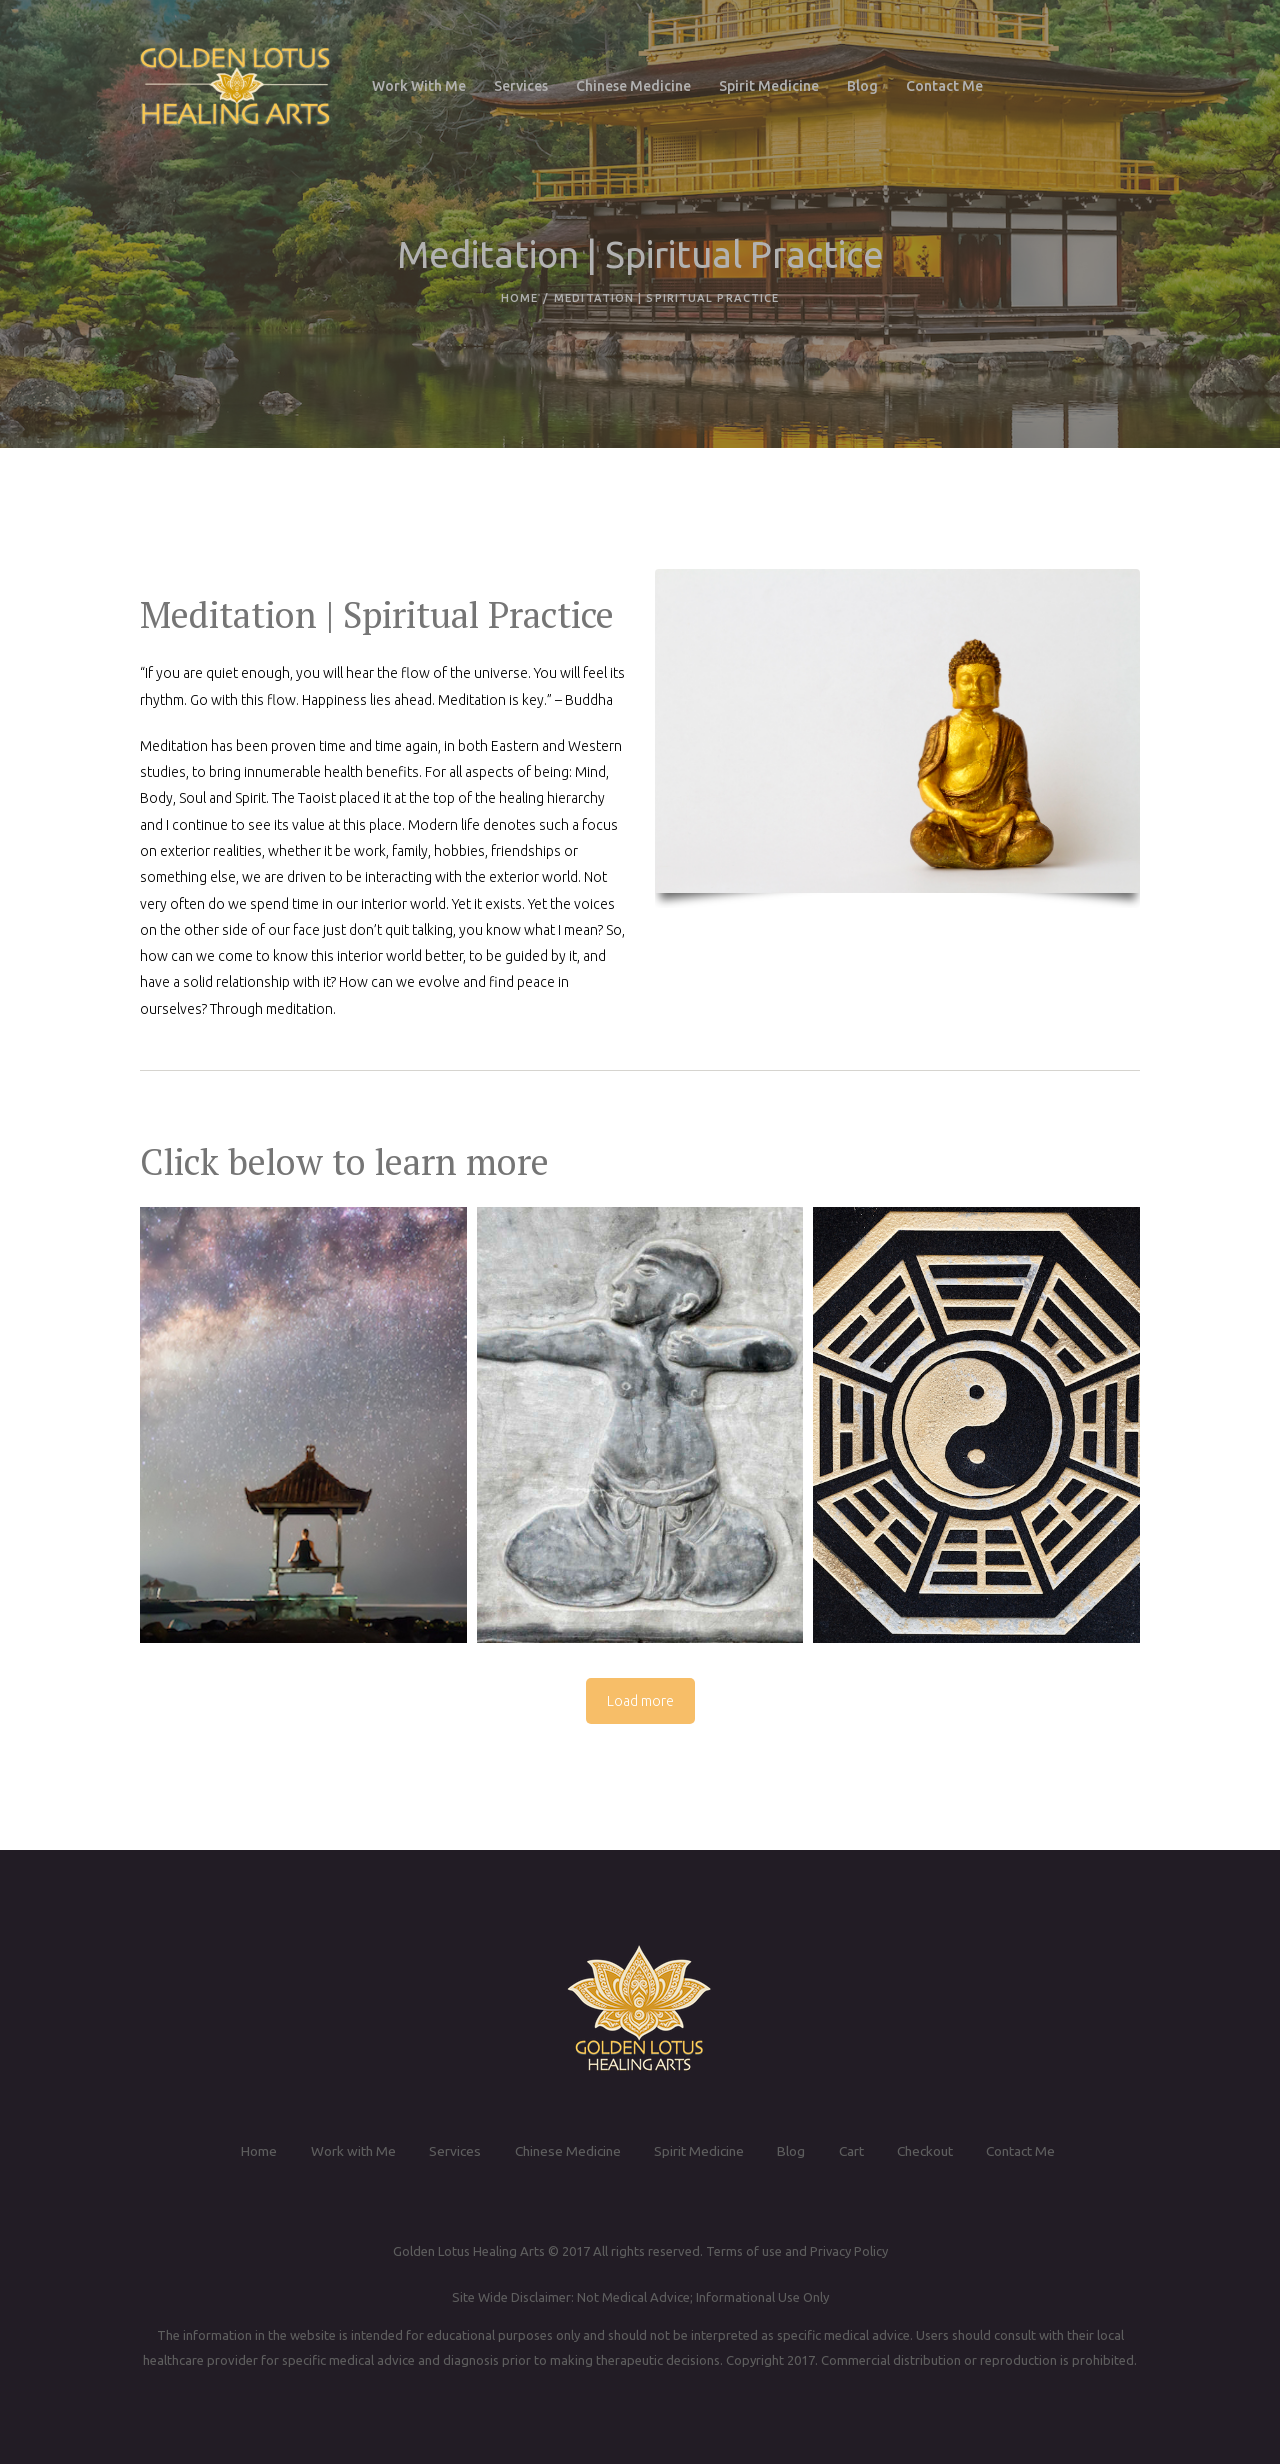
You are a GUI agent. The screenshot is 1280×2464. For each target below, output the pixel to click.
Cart (853, 2151)
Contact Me (1030, 2151)
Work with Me (344, 2151)
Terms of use (743, 2251)
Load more (640, 1701)
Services (446, 2151)
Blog (792, 2151)
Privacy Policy (848, 2251)
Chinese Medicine (562, 2151)
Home (519, 298)
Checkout (930, 2151)
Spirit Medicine (698, 2151)
